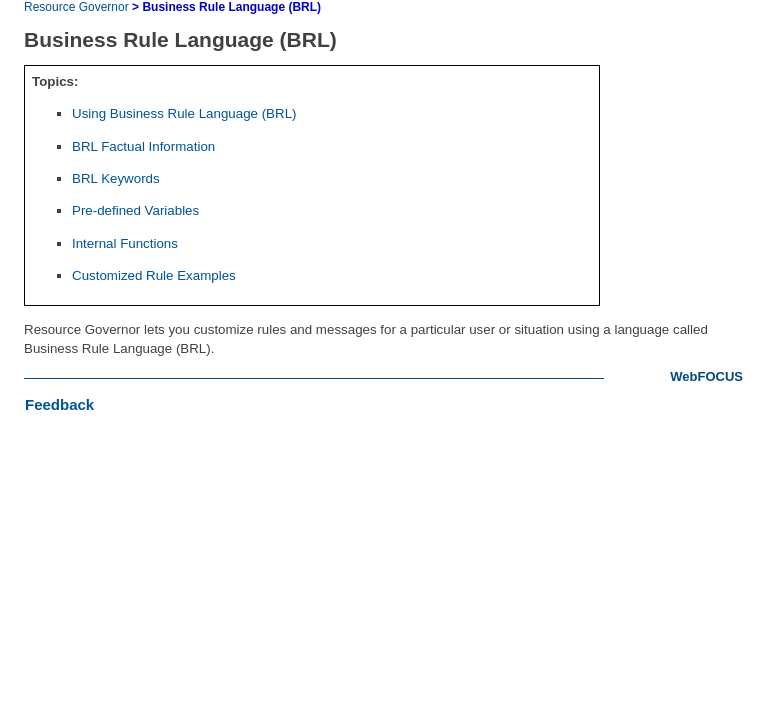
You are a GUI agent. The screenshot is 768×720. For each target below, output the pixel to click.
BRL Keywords (116, 178)
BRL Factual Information (143, 146)
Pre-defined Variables (135, 210)
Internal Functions (125, 243)
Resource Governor (76, 7)
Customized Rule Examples (154, 275)
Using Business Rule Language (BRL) (184, 113)
